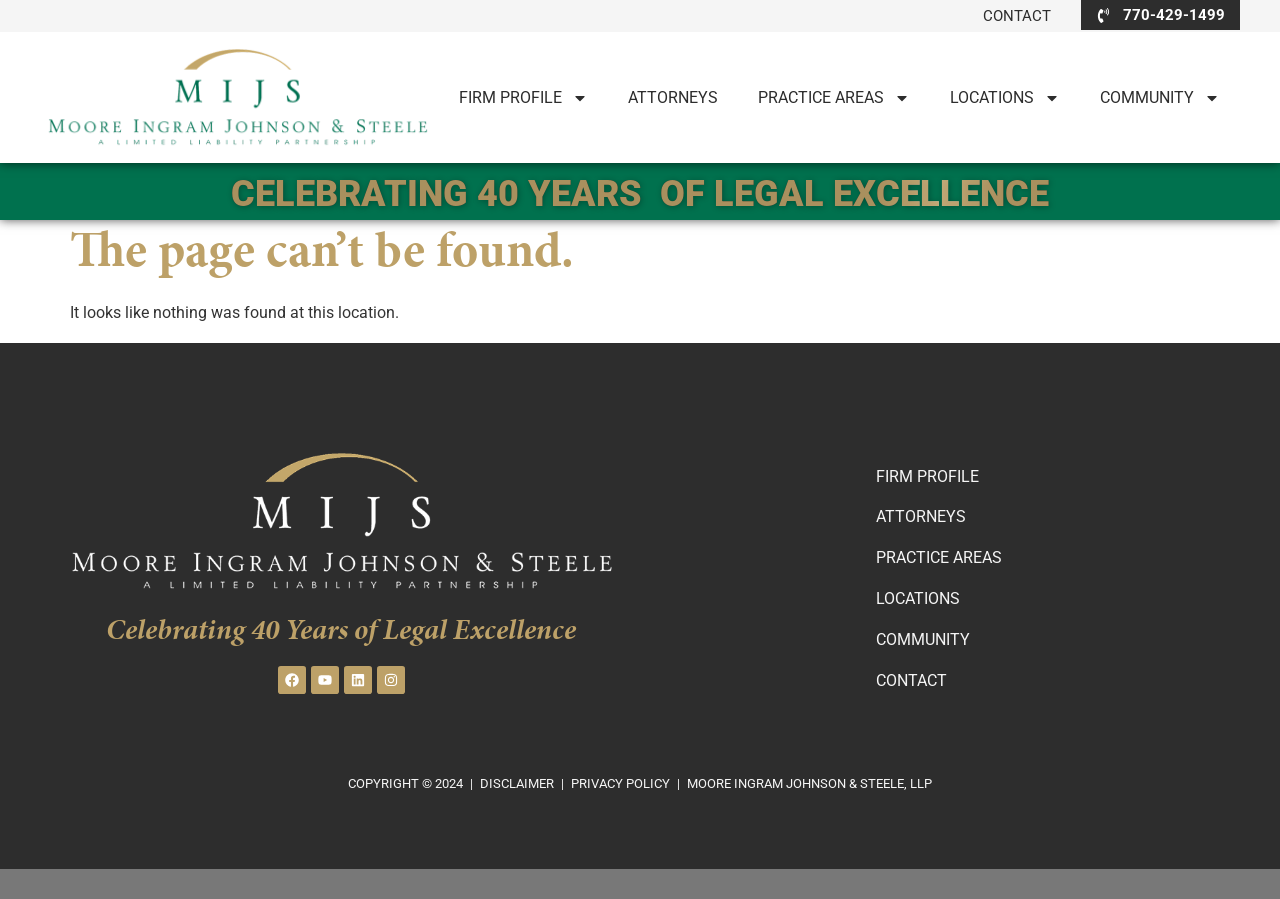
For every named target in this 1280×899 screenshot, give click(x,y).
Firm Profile (523, 98)
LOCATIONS (1005, 98)
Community (1160, 98)
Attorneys (673, 97)
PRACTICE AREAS (834, 98)
